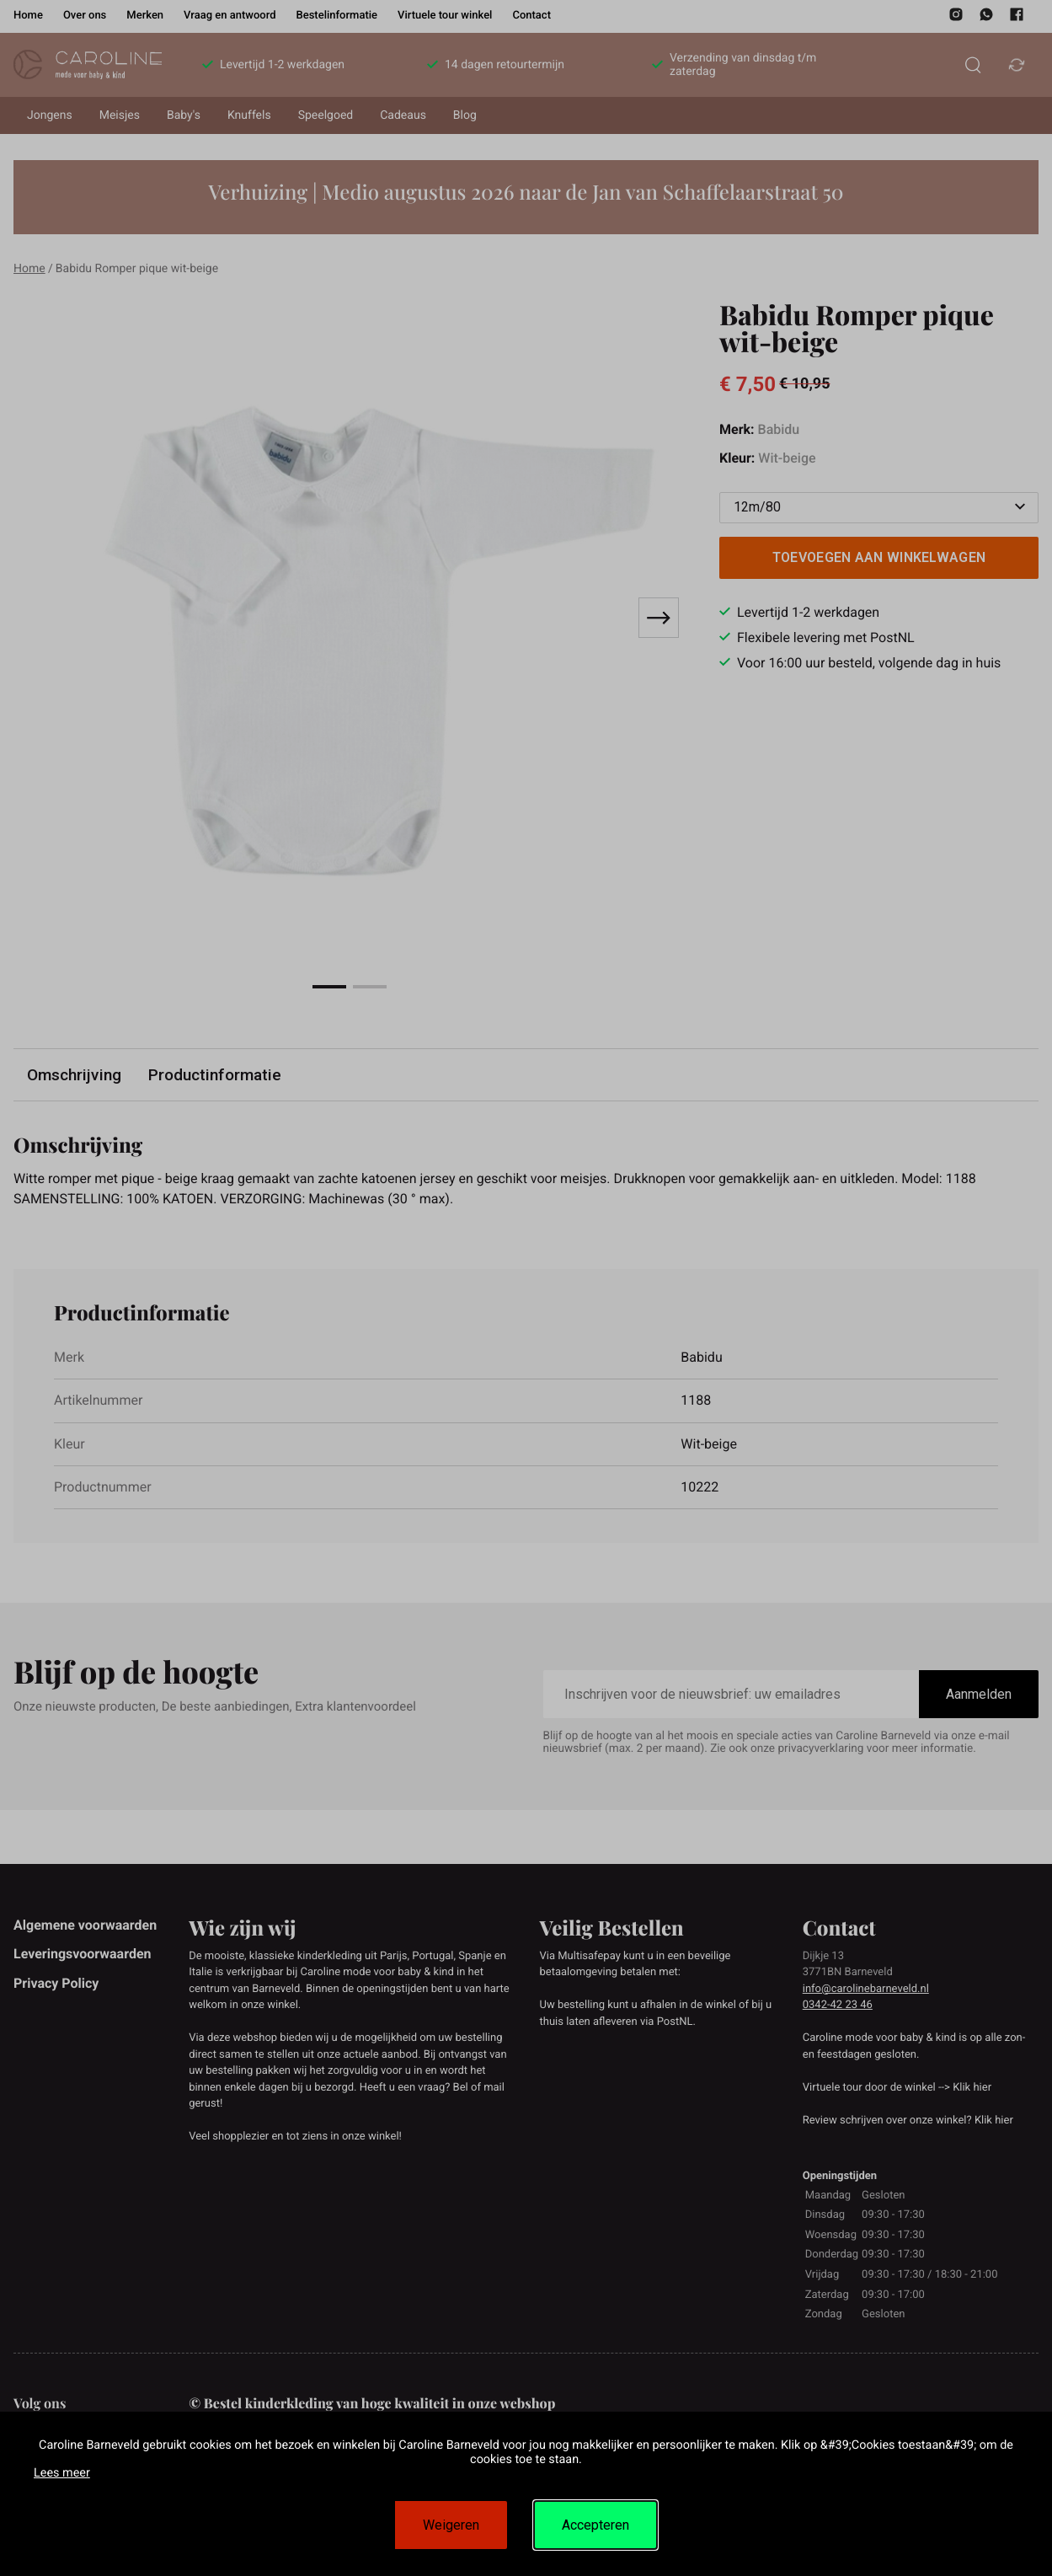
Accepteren (595, 2525)
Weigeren (451, 2525)
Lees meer (62, 2473)
